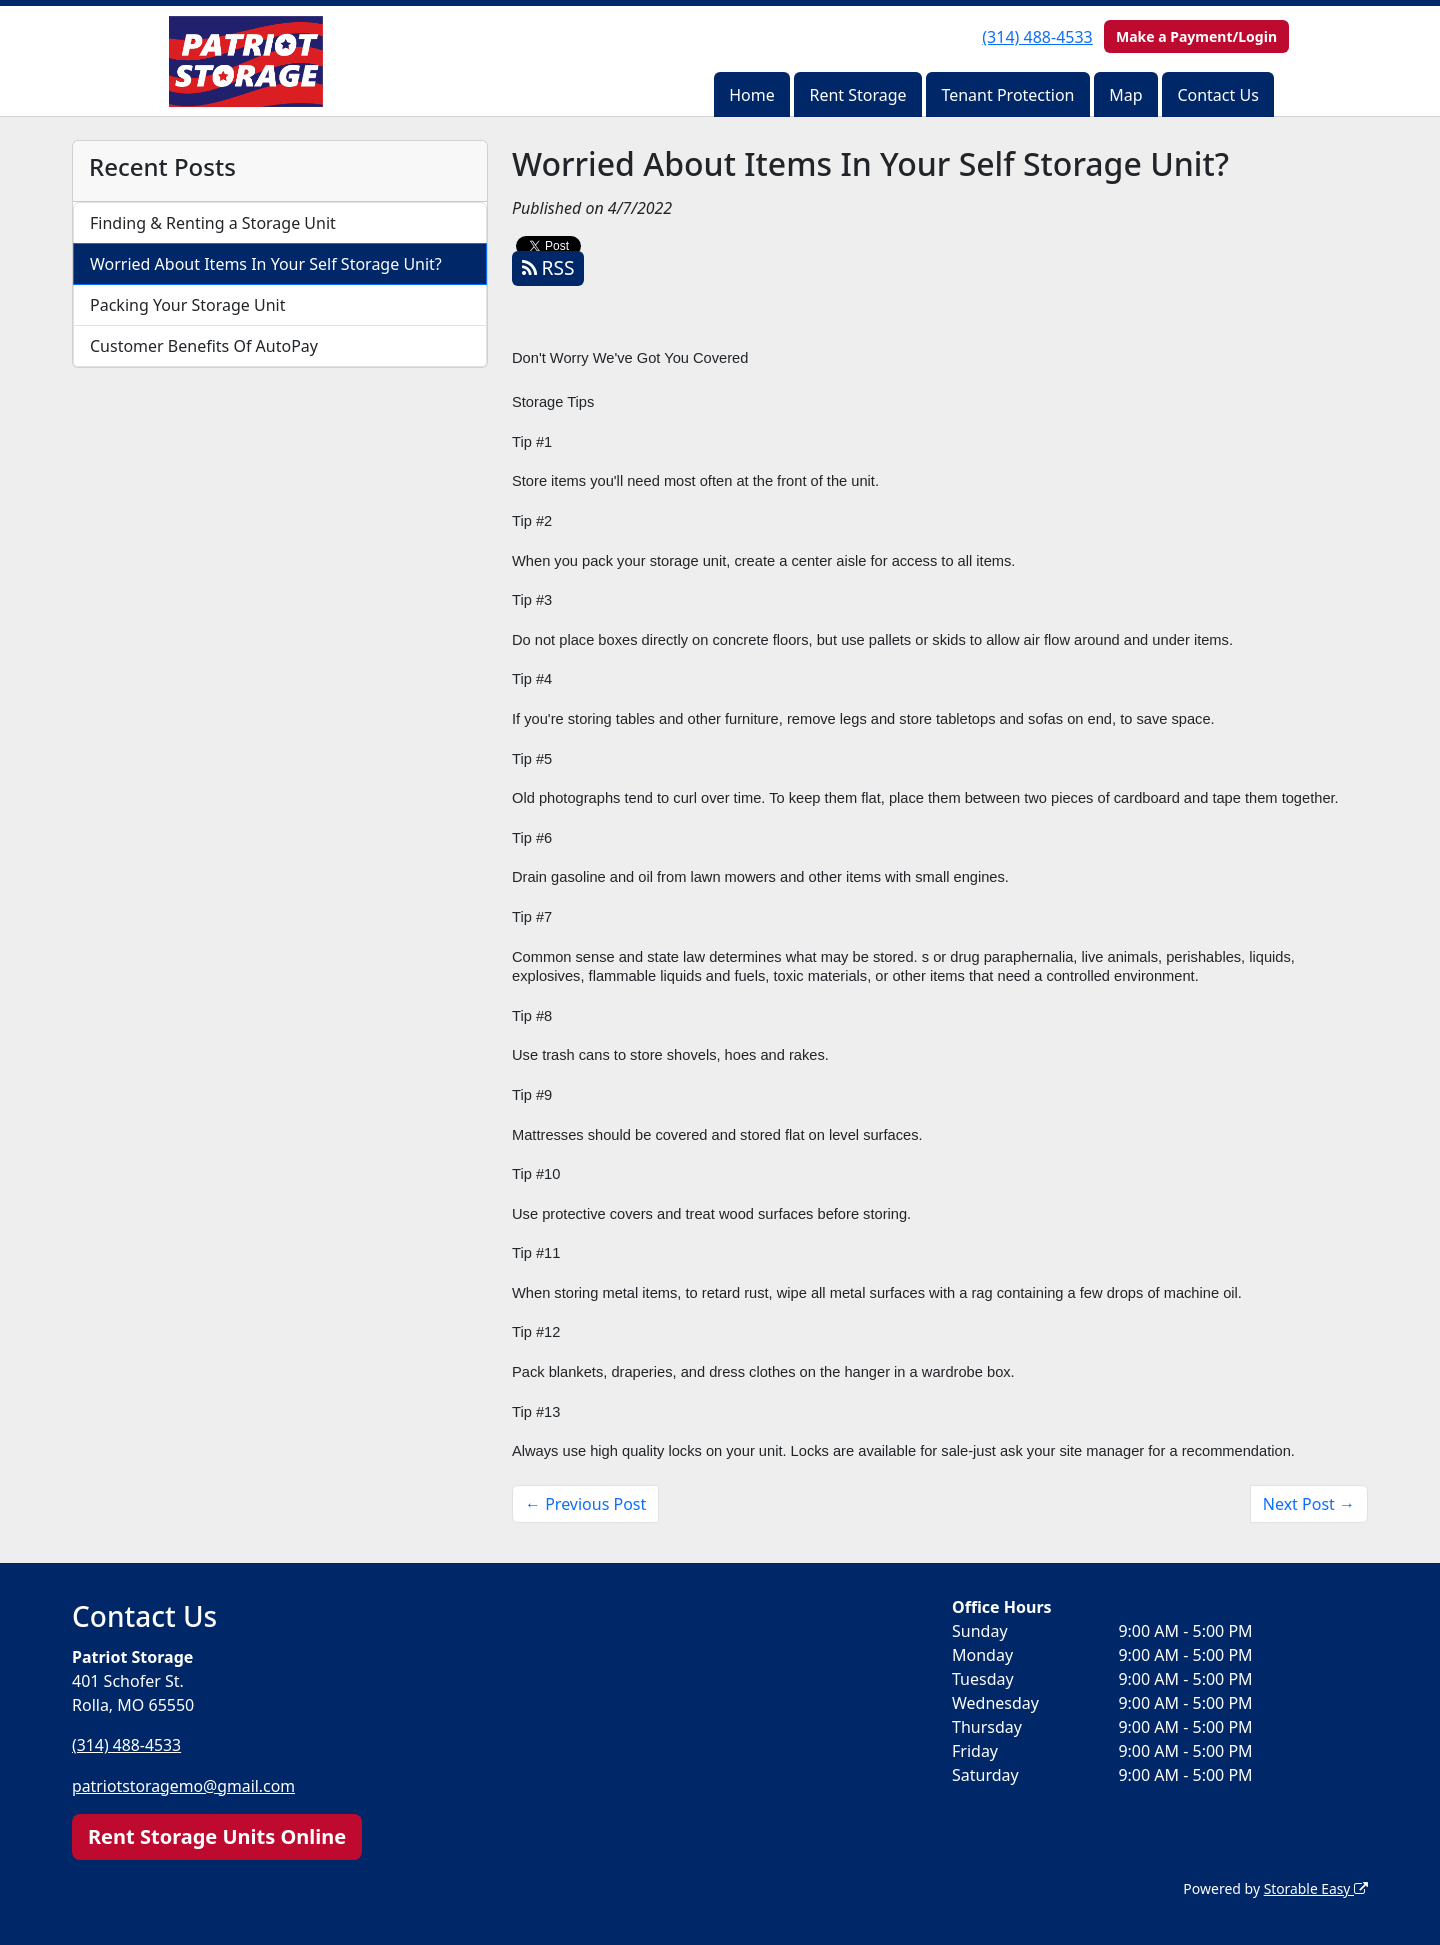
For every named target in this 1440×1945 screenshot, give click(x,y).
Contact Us (1217, 95)
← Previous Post (585, 1504)
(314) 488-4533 (1037, 37)
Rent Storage (857, 95)
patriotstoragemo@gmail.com (185, 1785)
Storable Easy (1315, 1887)
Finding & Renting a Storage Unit (213, 223)
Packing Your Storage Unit (188, 305)
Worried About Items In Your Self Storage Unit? (266, 264)
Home (752, 95)
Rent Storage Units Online (217, 1835)
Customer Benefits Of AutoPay (204, 346)
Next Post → (1309, 1504)
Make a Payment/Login (1196, 36)
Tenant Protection (1007, 95)
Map (1125, 95)
